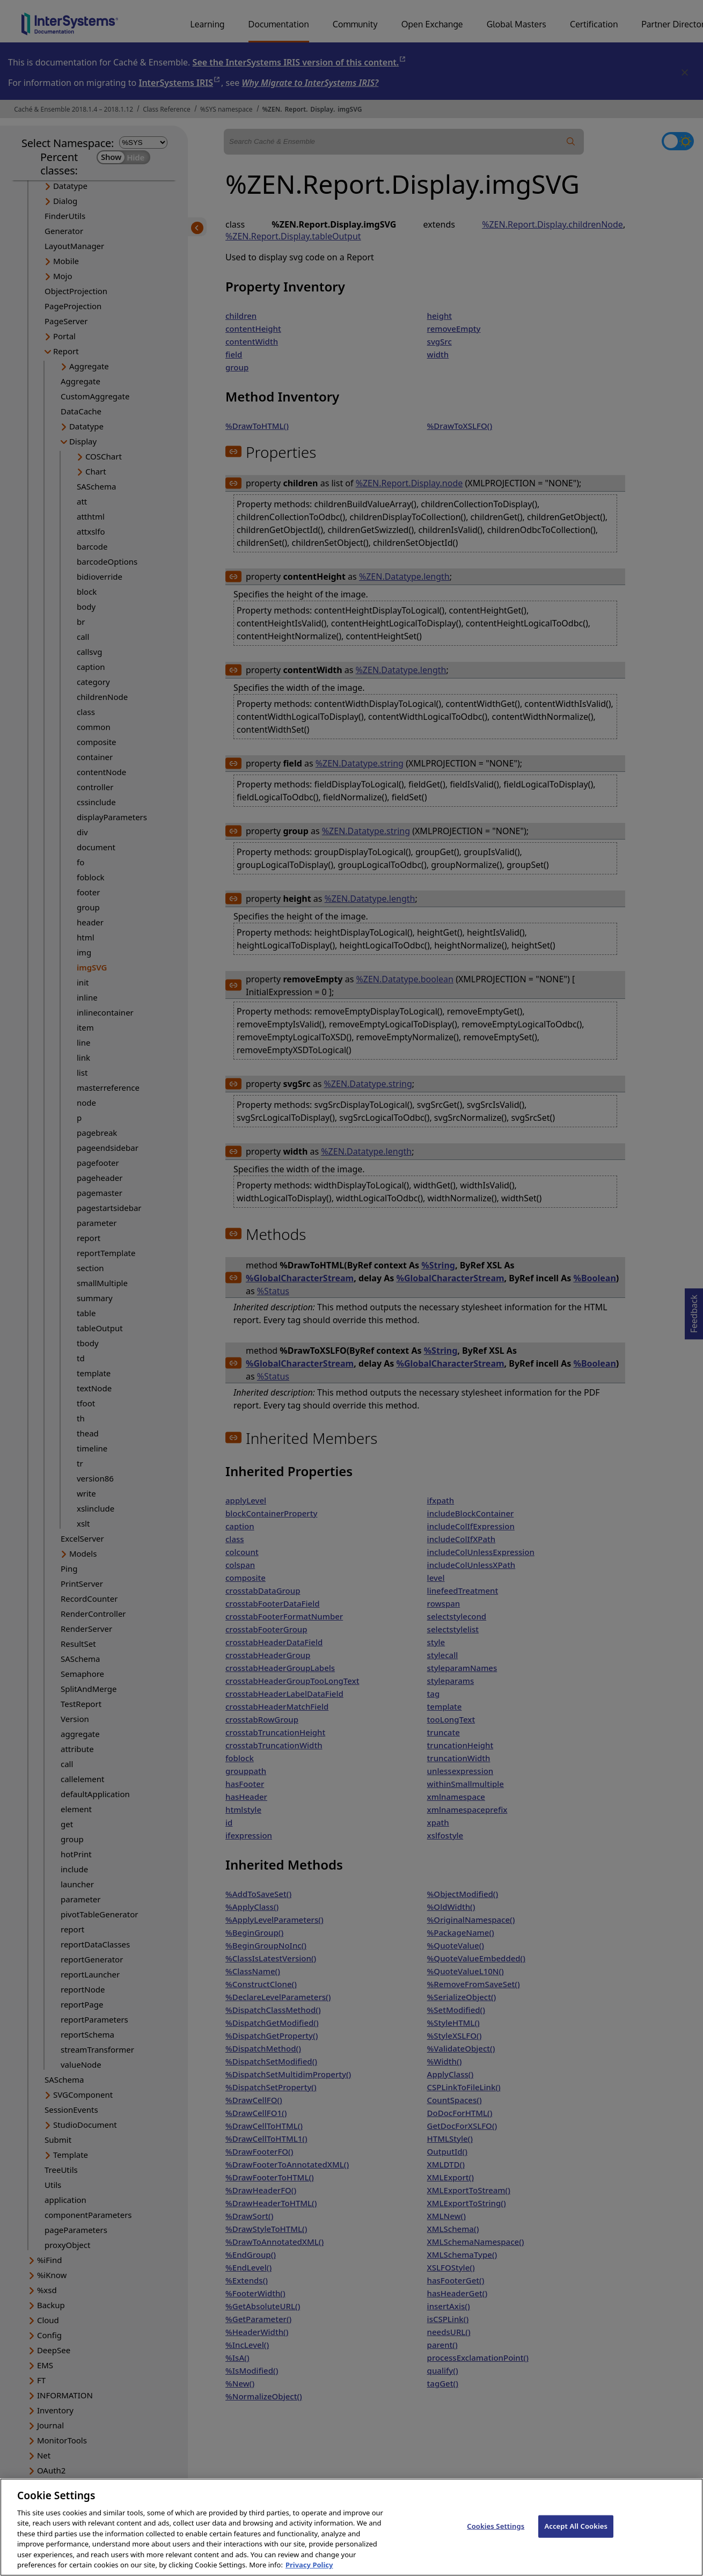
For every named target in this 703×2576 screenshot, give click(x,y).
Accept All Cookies (575, 2536)
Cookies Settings (495, 2536)
